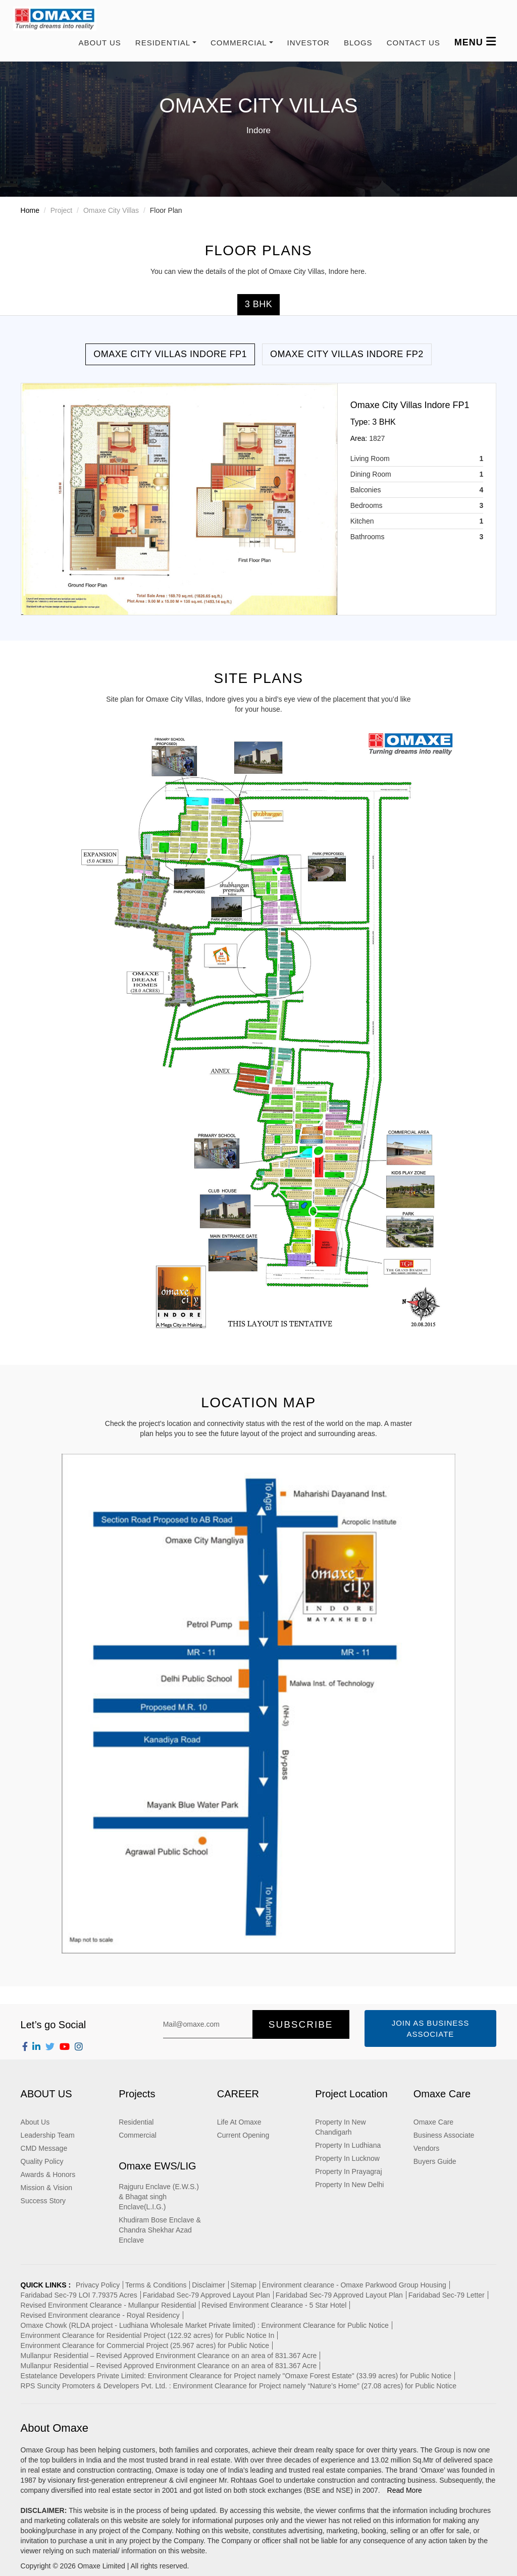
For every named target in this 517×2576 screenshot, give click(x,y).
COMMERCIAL (239, 42)
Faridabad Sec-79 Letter (446, 2295)
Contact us (413, 42)
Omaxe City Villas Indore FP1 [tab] (170, 354)
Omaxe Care (433, 2122)
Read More (404, 2490)
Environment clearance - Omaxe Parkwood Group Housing (354, 2285)
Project (61, 210)
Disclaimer (208, 2285)
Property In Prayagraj (348, 2171)
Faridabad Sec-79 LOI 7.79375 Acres (79, 2295)
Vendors (426, 2148)
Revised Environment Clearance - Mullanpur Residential (108, 2305)
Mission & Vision (46, 2188)
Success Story (43, 2201)
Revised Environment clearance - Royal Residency (100, 2315)
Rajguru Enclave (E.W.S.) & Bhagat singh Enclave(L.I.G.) (159, 2197)
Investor (308, 42)
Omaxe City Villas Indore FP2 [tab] (347, 354)
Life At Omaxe (239, 2122)
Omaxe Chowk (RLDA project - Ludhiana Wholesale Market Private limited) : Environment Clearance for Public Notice (205, 2325)
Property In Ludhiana (348, 2145)
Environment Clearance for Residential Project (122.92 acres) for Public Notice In (148, 2335)
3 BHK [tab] (259, 304)
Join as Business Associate (431, 2028)
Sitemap (243, 2285)
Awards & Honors (48, 2174)
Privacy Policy (98, 2285)
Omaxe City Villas (111, 210)
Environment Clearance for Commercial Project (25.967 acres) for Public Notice (145, 2345)
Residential (136, 2122)
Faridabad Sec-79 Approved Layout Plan (206, 2295)
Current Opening (243, 2135)
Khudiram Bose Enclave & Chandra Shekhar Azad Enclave (160, 2230)
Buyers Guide (434, 2161)
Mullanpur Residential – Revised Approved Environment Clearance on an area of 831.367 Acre (169, 2356)
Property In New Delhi (349, 2185)
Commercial (138, 2135)
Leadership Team (48, 2135)
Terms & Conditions (155, 2285)
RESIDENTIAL (162, 42)
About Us (99, 42)
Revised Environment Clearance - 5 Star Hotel (273, 2305)
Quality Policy (42, 2161)
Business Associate (444, 2135)
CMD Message (44, 2148)
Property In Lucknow (347, 2158)
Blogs (358, 42)
